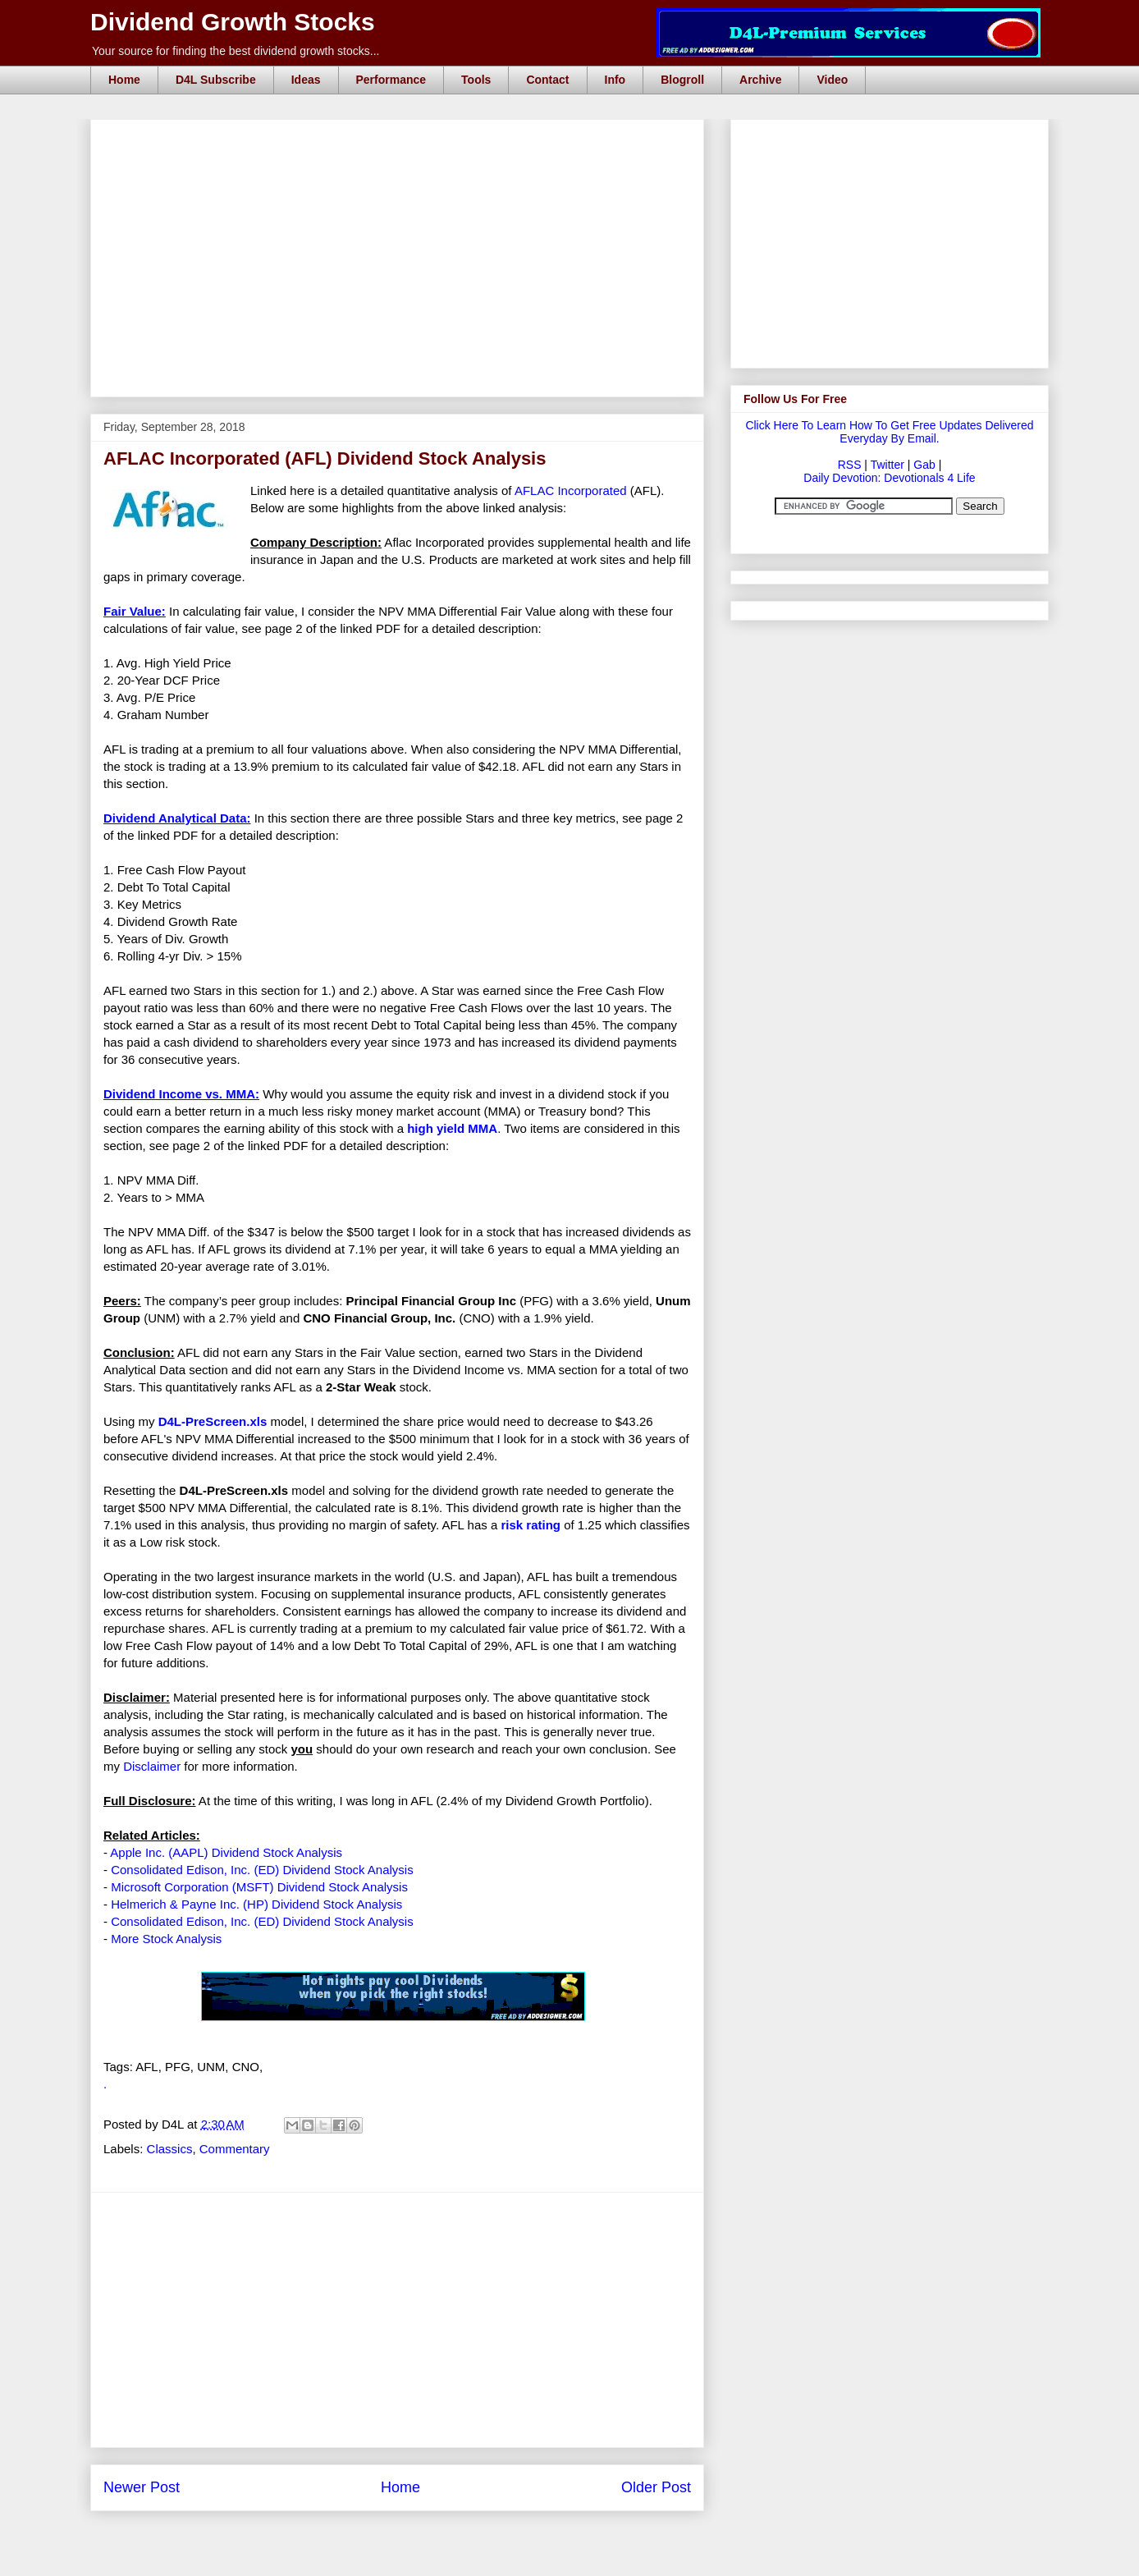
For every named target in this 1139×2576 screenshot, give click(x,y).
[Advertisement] (402, 138)
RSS (850, 464)
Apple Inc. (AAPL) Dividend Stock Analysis (226, 1852)
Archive (760, 79)
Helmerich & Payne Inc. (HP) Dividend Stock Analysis (256, 1904)
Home (124, 79)
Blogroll (682, 79)
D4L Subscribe (216, 79)
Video (832, 79)
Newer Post (141, 2487)
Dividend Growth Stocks (232, 21)
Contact (547, 79)
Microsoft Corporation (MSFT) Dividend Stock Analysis (259, 1887)
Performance (391, 79)
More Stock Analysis (166, 1939)
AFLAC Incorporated (571, 490)
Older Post (656, 2487)
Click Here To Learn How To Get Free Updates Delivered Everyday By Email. (889, 432)
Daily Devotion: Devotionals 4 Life (889, 477)
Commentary (234, 2149)
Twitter (887, 464)
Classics (170, 2149)
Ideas (306, 79)
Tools (476, 79)
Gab (924, 464)
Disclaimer (152, 1766)
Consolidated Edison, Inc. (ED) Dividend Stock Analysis (262, 1870)
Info (615, 79)
